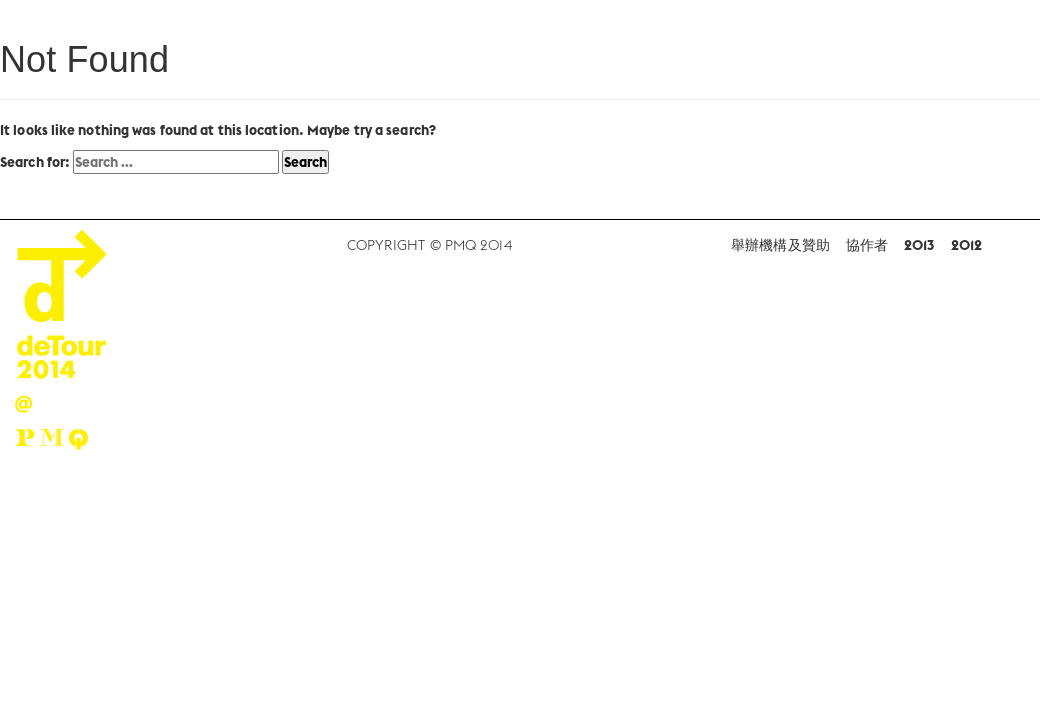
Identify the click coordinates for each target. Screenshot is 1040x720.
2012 (966, 245)
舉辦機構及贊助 (780, 245)
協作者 (867, 245)
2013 (919, 245)
